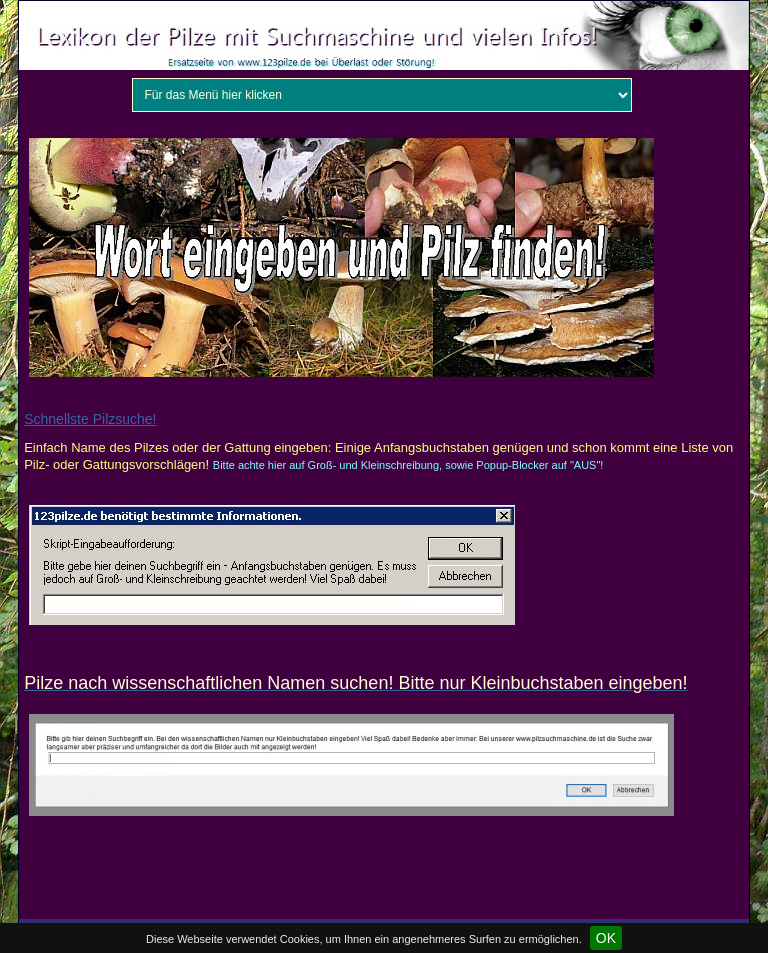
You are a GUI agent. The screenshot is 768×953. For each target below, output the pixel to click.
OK (606, 938)
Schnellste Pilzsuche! (90, 419)
